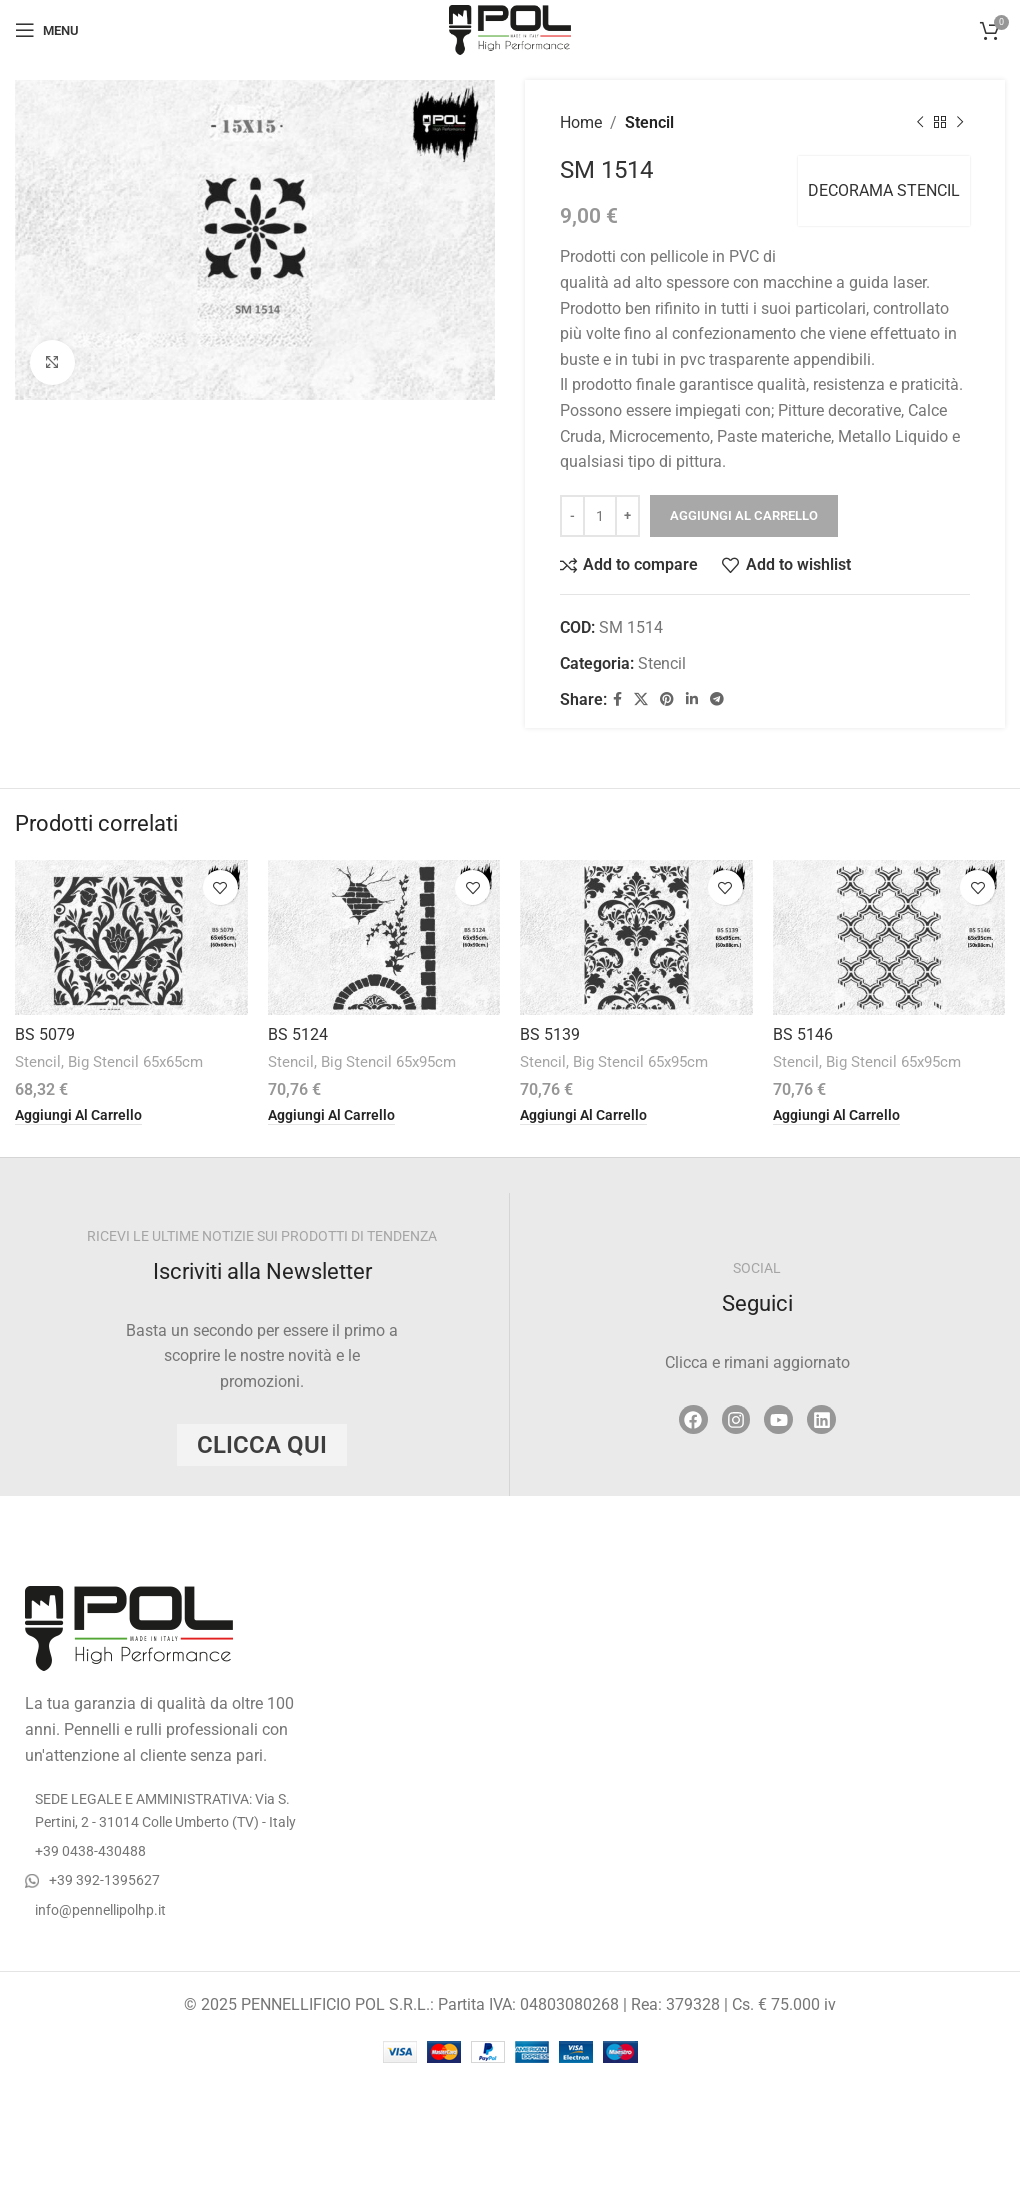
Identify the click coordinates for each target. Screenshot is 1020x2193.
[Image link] (129, 1627)
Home (581, 122)
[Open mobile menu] (47, 30)
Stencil (649, 122)
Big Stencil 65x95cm (388, 1062)
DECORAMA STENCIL (884, 190)
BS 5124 (298, 1034)
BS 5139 (550, 1034)
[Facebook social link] (617, 699)
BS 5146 (803, 1034)
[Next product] (960, 123)
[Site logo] (510, 28)
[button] (78, 1116)
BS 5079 (45, 1034)
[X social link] (641, 699)
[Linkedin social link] (692, 699)
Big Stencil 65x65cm (135, 1062)
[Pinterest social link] (667, 699)
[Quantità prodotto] (600, 516)
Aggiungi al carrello (744, 515)
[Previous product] (920, 123)
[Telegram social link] (717, 699)
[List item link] (170, 1851)
